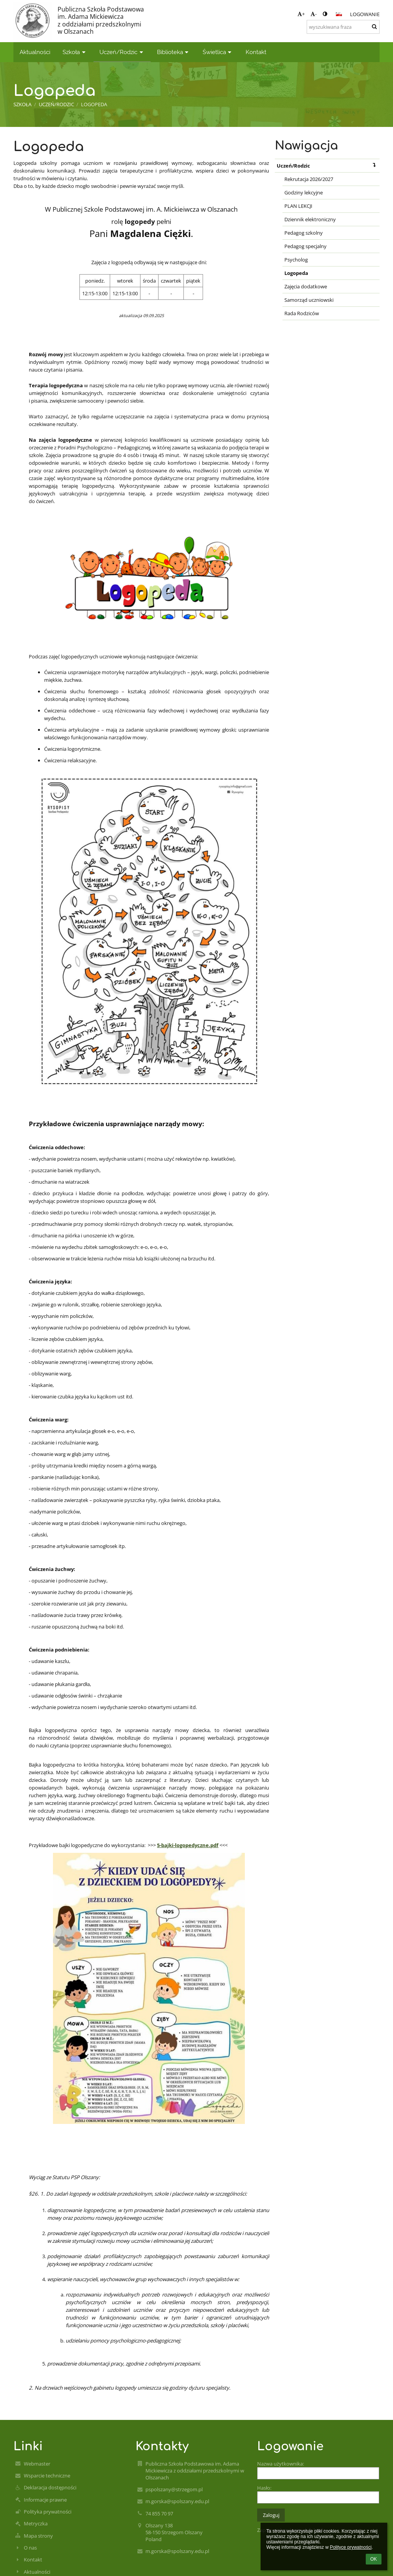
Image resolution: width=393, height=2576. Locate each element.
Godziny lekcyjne (303, 192)
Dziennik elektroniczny (310, 219)
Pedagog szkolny (303, 232)
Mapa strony (38, 2535)
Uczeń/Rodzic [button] (122, 52)
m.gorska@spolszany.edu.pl (177, 2501)
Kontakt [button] (256, 52)
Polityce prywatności (351, 2547)
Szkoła (22, 104)
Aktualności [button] (35, 52)
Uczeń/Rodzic (328, 165)
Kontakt (33, 2559)
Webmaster (37, 2463)
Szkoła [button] (75, 52)
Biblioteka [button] (173, 52)
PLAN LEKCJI (298, 205)
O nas (30, 2547)
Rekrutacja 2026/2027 (308, 179)
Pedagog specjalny (305, 246)
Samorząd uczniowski (309, 299)
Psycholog (296, 259)
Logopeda (94, 104)
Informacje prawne (45, 2499)
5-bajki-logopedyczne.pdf (187, 1845)
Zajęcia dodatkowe (305, 286)
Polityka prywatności (47, 2511)
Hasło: (264, 2487)
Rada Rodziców (301, 313)
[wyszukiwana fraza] (343, 27)
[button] (339, 14)
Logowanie (365, 14)
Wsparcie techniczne (47, 2475)
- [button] (313, 13)
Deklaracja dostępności (50, 2487)
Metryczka (36, 2523)
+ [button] (301, 13)
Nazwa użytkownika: (280, 2463)
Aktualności (37, 2571)
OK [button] (373, 2559)
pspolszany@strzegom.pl (174, 2489)
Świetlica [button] (218, 52)
